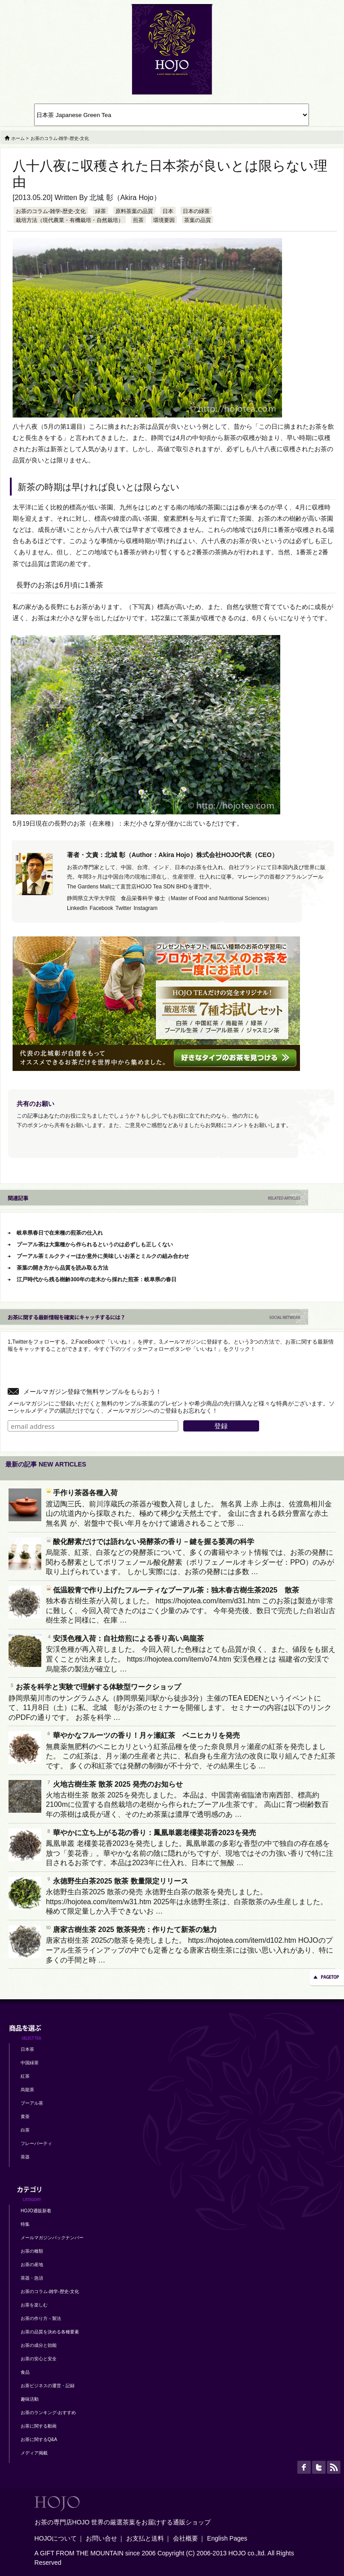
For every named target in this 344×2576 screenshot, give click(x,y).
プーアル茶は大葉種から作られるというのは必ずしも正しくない (95, 1244)
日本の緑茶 (196, 211)
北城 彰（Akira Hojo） (124, 197)
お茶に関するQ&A (39, 2439)
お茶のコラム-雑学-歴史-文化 (51, 211)
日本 (168, 211)
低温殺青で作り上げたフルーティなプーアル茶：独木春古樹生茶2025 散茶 (172, 1590)
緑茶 (100, 211)
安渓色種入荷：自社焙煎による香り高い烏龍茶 (125, 1638)
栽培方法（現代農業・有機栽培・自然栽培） (69, 220)
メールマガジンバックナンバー (52, 2237)
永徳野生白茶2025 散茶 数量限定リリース (117, 1881)
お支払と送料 (145, 2538)
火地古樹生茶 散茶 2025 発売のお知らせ (114, 1784)
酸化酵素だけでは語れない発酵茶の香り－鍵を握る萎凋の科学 (150, 1541)
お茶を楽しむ (34, 2304)
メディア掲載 (34, 2452)
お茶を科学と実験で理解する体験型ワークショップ (95, 1687)
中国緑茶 (30, 2062)
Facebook (101, 908)
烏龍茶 (27, 2089)
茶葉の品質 (197, 220)
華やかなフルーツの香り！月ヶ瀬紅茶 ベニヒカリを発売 (143, 1735)
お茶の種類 (32, 2251)
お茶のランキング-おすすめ (48, 2412)
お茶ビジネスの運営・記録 (48, 2385)
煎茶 (138, 220)
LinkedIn (77, 908)
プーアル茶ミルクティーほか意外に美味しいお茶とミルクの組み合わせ (103, 1256)
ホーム (18, 138)
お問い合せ (101, 2538)
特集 (25, 2224)
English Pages (227, 2538)
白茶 (25, 2130)
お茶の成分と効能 (39, 2345)
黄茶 (25, 2116)
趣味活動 (30, 2399)
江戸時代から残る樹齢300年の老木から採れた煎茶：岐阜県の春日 (96, 1279)
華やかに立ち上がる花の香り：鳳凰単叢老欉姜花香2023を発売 (151, 1832)
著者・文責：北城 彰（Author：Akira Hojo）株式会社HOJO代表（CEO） (172, 854)
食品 (25, 2372)
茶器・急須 (32, 2278)
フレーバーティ (36, 2143)
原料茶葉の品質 (134, 211)
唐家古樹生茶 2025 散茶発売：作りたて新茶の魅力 (131, 1929)
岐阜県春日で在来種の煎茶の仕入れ (60, 1233)
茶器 (25, 2156)
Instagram (145, 908)
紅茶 (25, 2076)
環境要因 (164, 220)
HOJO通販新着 (36, 2210)
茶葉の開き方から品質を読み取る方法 (62, 1268)
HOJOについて (56, 2538)
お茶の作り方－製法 (41, 2318)
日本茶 (27, 2049)
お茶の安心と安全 (39, 2358)
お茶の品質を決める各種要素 (50, 2331)
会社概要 (185, 2538)
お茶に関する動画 (39, 2426)
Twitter (123, 908)
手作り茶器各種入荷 (82, 1493)
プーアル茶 (32, 2103)
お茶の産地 (32, 2264)
